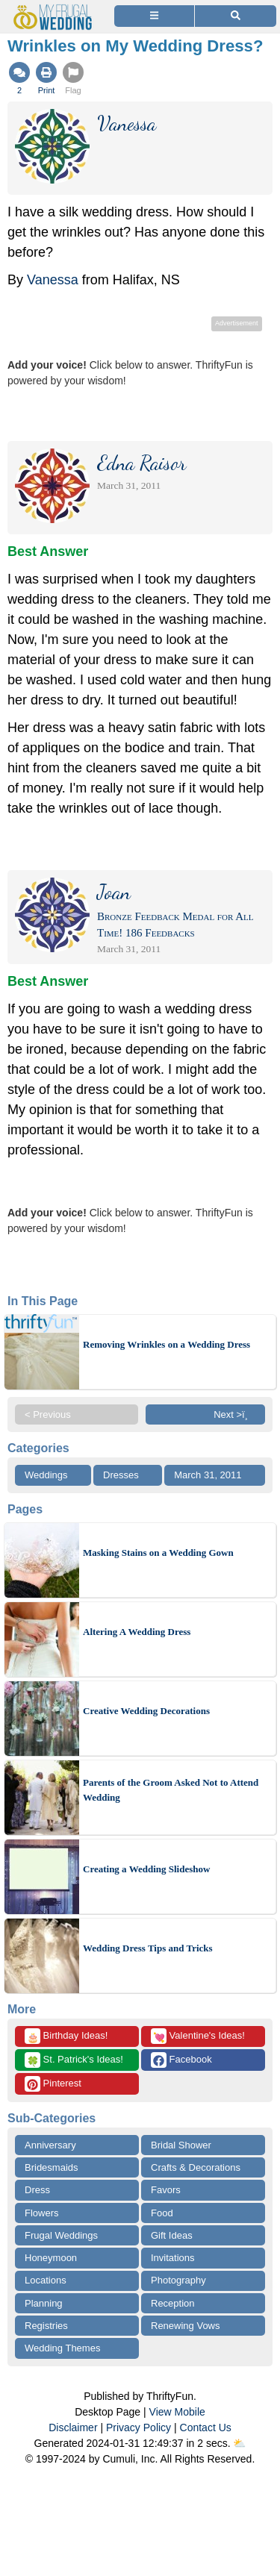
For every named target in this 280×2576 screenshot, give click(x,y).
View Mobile (177, 2412)
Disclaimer (73, 2427)
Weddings (46, 1475)
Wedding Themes (62, 2348)
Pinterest (53, 2084)
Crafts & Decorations (195, 2167)
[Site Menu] (154, 16)
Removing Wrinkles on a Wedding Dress (166, 1344)
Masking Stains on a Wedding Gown (158, 1552)
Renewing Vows (185, 2325)
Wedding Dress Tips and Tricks (148, 1948)
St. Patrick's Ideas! (74, 2060)
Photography (178, 2280)
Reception (173, 2303)
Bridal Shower (181, 2145)
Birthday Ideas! (66, 2036)
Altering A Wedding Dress (136, 1631)
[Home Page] (55, 8)
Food (162, 2213)
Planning (44, 2303)
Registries (46, 2325)
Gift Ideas (172, 2235)
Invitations (173, 2257)
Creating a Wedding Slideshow (146, 1869)
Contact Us (205, 2427)
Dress (37, 2189)
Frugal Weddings (61, 2235)
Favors (166, 2189)
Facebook (181, 2060)
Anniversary (50, 2145)
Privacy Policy (138, 2427)
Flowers (42, 2213)
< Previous (48, 1414)
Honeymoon (51, 2257)
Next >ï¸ (234, 1414)
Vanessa (52, 279)
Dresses (121, 1475)
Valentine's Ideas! (198, 2036)
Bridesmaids (51, 2167)
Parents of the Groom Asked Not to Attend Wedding (170, 1790)
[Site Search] (235, 16)
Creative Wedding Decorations (146, 1710)
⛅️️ (239, 2443)
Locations (45, 2280)
